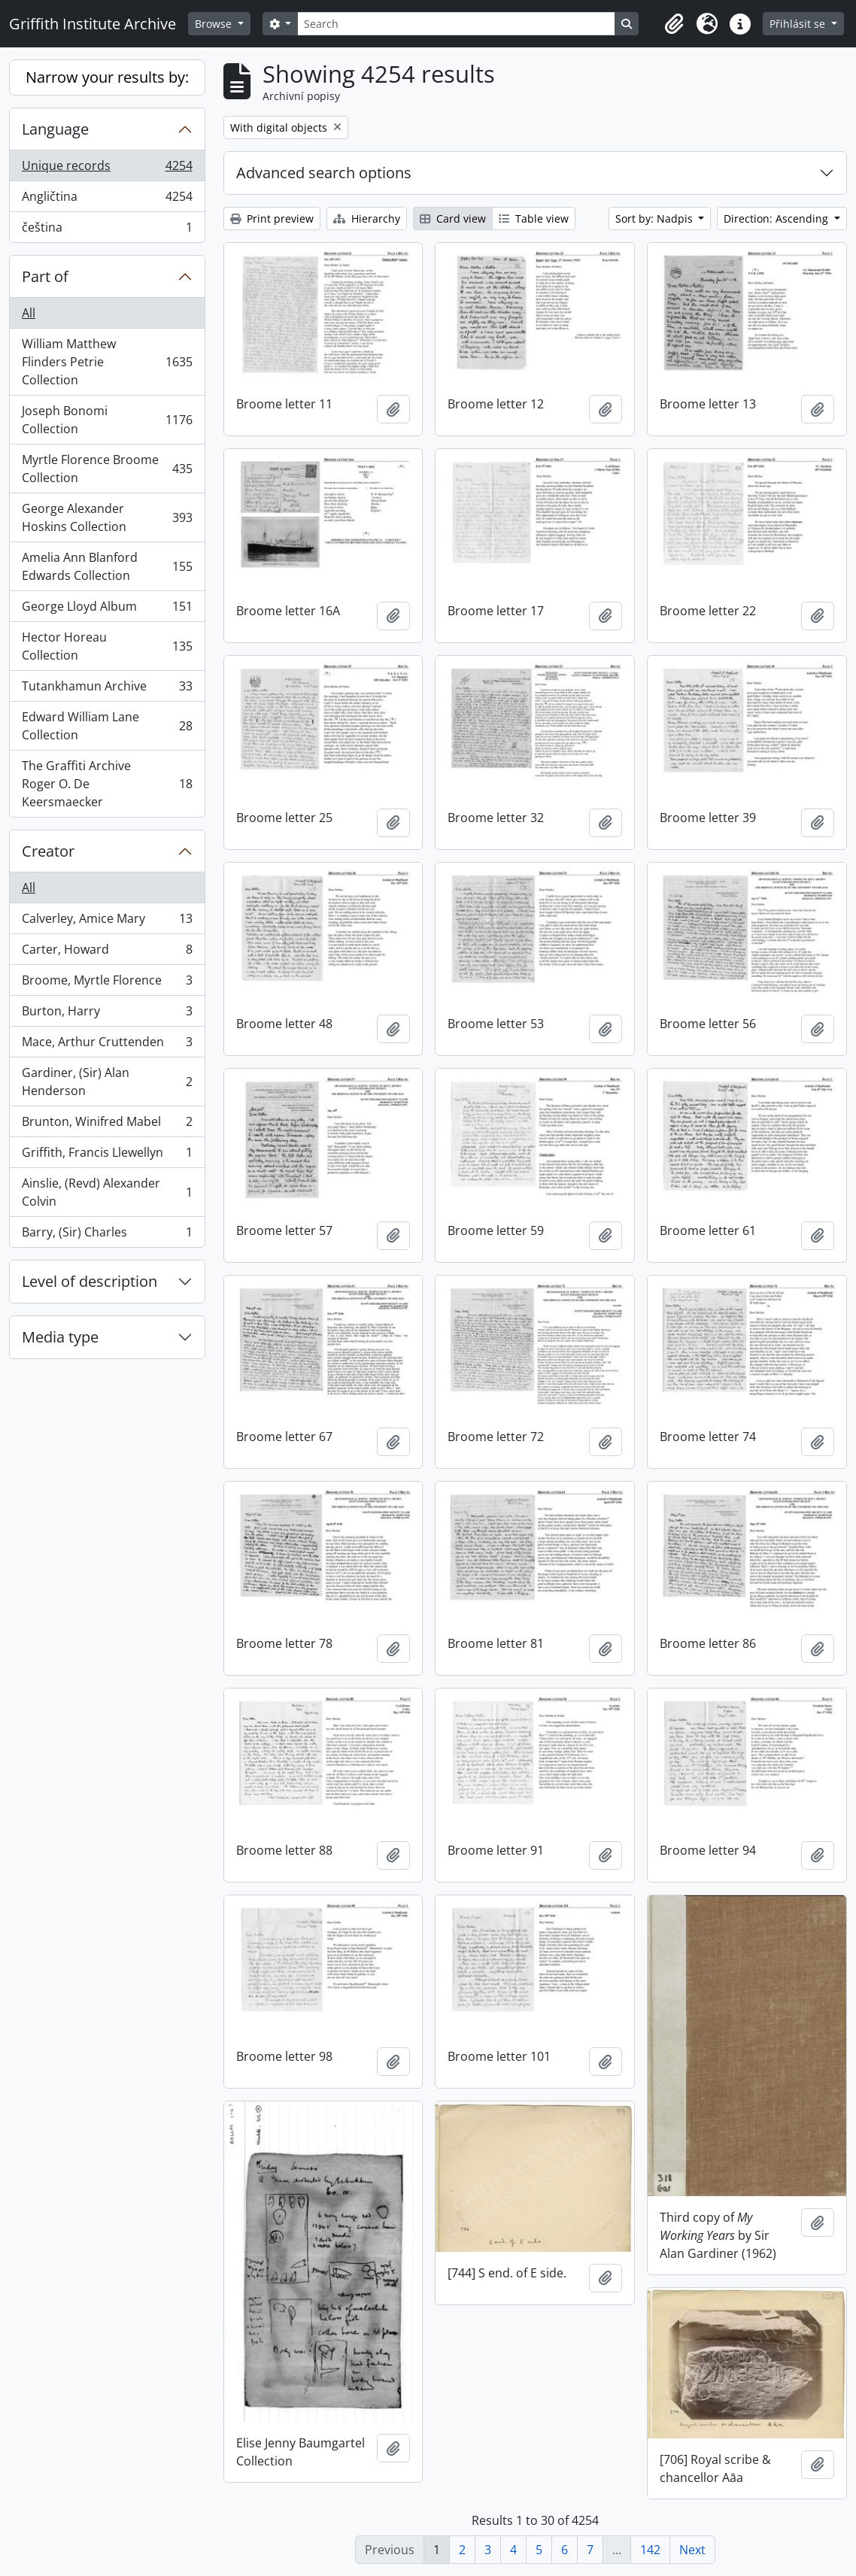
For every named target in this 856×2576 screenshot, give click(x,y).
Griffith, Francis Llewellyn (107, 1155)
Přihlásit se (798, 24)
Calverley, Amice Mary (107, 921)
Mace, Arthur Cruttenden (107, 1045)
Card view (453, 218)
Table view (534, 218)
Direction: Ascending (777, 218)
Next (692, 2549)
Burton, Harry (107, 1014)
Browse (215, 24)
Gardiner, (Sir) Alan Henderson (107, 1081)
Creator (48, 851)
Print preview (272, 218)
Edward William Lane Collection (107, 725)
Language (55, 129)
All (28, 313)
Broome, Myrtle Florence (107, 983)
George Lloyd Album (107, 609)
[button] (674, 24)
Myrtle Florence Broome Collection (107, 468)
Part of (45, 276)
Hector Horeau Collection (107, 646)
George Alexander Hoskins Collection (107, 517)
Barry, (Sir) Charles (107, 1235)
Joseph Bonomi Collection (107, 419)
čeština (107, 230)
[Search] (456, 23)
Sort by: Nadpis (655, 218)
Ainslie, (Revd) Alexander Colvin (107, 1192)
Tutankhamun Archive (107, 689)
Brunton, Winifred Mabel (107, 1124)
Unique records (107, 168)
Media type (60, 1337)
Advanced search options (323, 172)
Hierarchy (366, 218)
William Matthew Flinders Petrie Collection (107, 361)
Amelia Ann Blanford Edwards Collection (107, 566)
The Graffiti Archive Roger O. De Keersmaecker (107, 783)
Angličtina (107, 199)
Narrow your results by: (107, 77)
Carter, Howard (107, 952)
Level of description (89, 1281)
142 (650, 2549)
